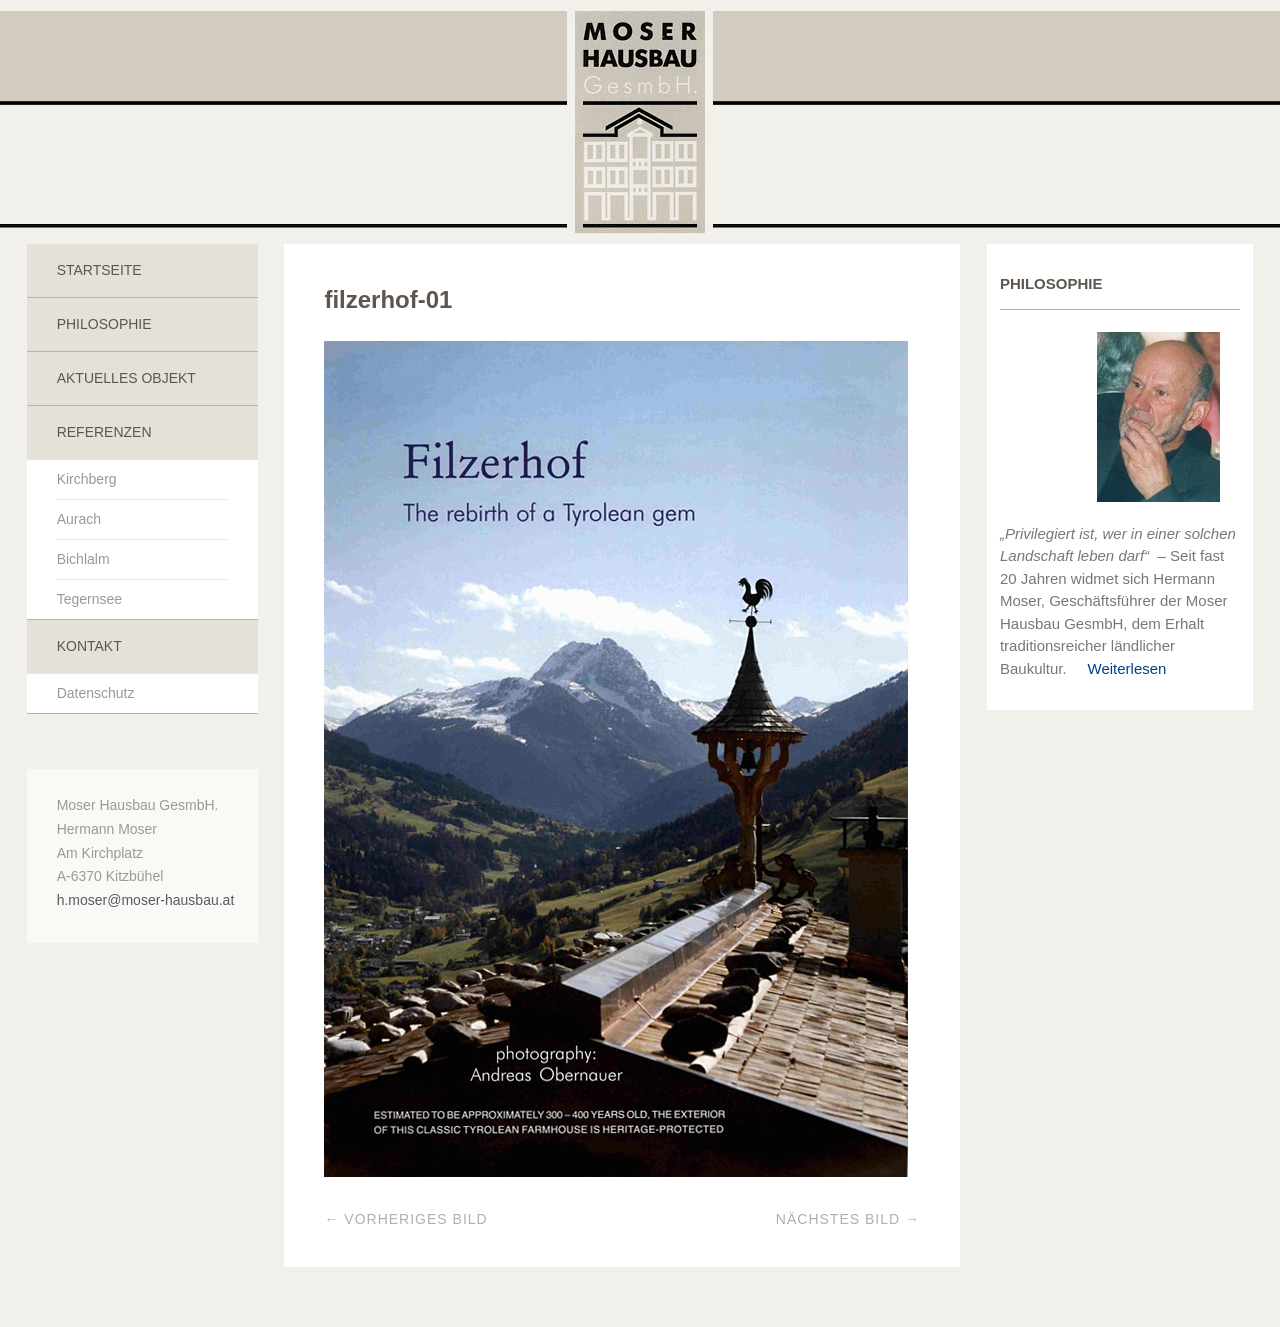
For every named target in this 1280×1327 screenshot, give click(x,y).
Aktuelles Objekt (126, 378)
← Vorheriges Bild (405, 1219)
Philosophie (104, 324)
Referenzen (104, 432)
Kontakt (89, 646)
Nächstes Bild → (848, 1219)
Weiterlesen (1119, 668)
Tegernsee (89, 599)
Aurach (79, 519)
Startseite (99, 270)
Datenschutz (96, 693)
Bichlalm (83, 559)
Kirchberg (87, 479)
